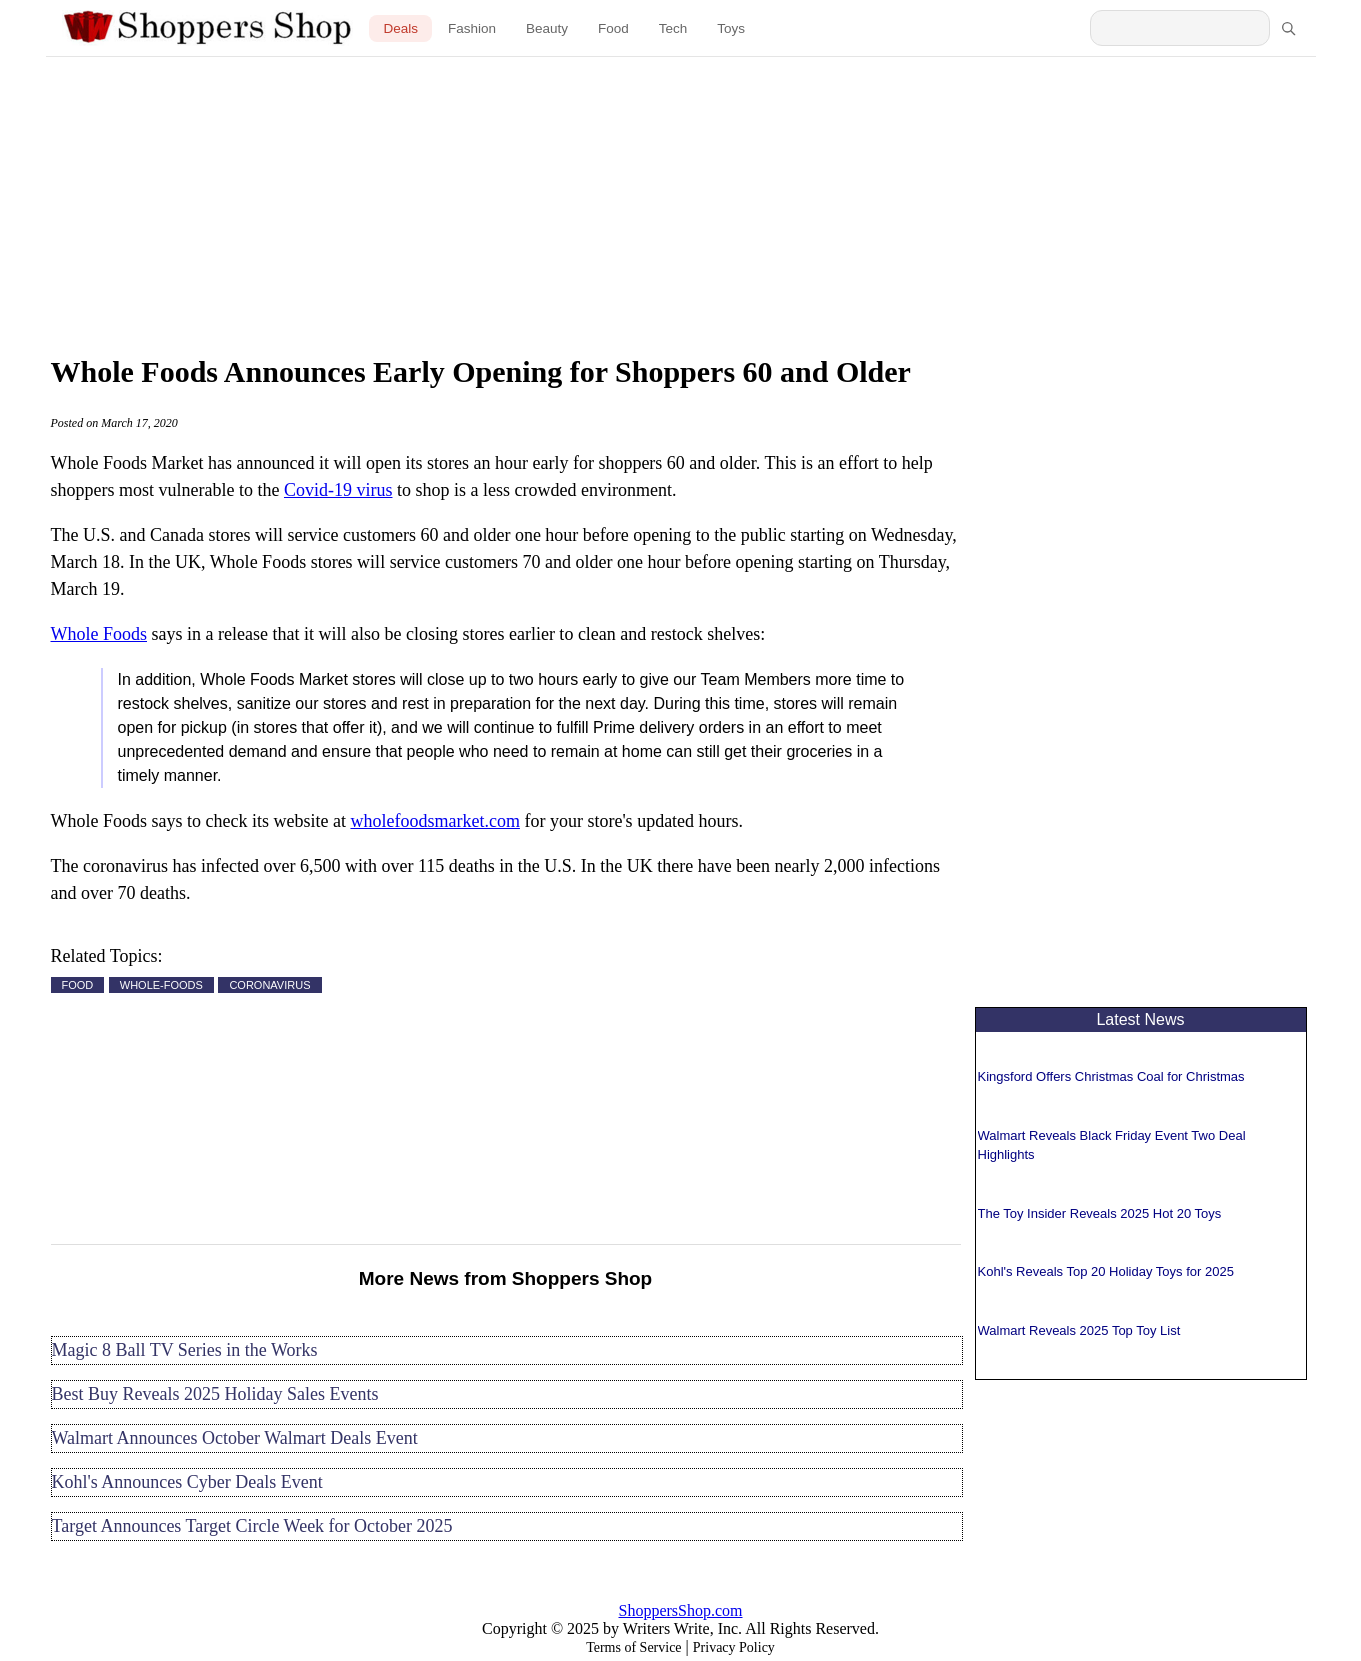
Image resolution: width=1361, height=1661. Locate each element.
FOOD (78, 985)
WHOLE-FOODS (161, 985)
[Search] (1288, 28)
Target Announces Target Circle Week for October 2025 (252, 1526)
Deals (400, 28)
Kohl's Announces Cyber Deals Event (187, 1482)
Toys (731, 28)
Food (613, 28)
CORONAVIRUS (269, 985)
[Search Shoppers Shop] (1180, 28)
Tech (673, 28)
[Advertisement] (681, 200)
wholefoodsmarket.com (434, 821)
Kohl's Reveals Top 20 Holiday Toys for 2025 (1106, 1271)
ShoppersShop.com (681, 1610)
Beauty (547, 28)
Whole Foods (99, 634)
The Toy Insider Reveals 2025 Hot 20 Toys (1100, 1213)
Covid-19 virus (338, 490)
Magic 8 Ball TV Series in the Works (185, 1350)
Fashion (472, 28)
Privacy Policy (734, 1647)
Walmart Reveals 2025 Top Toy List (1079, 1330)
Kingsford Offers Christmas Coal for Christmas (1111, 1076)
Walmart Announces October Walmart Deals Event (235, 1438)
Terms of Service (633, 1647)
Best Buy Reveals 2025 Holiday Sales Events (215, 1394)
